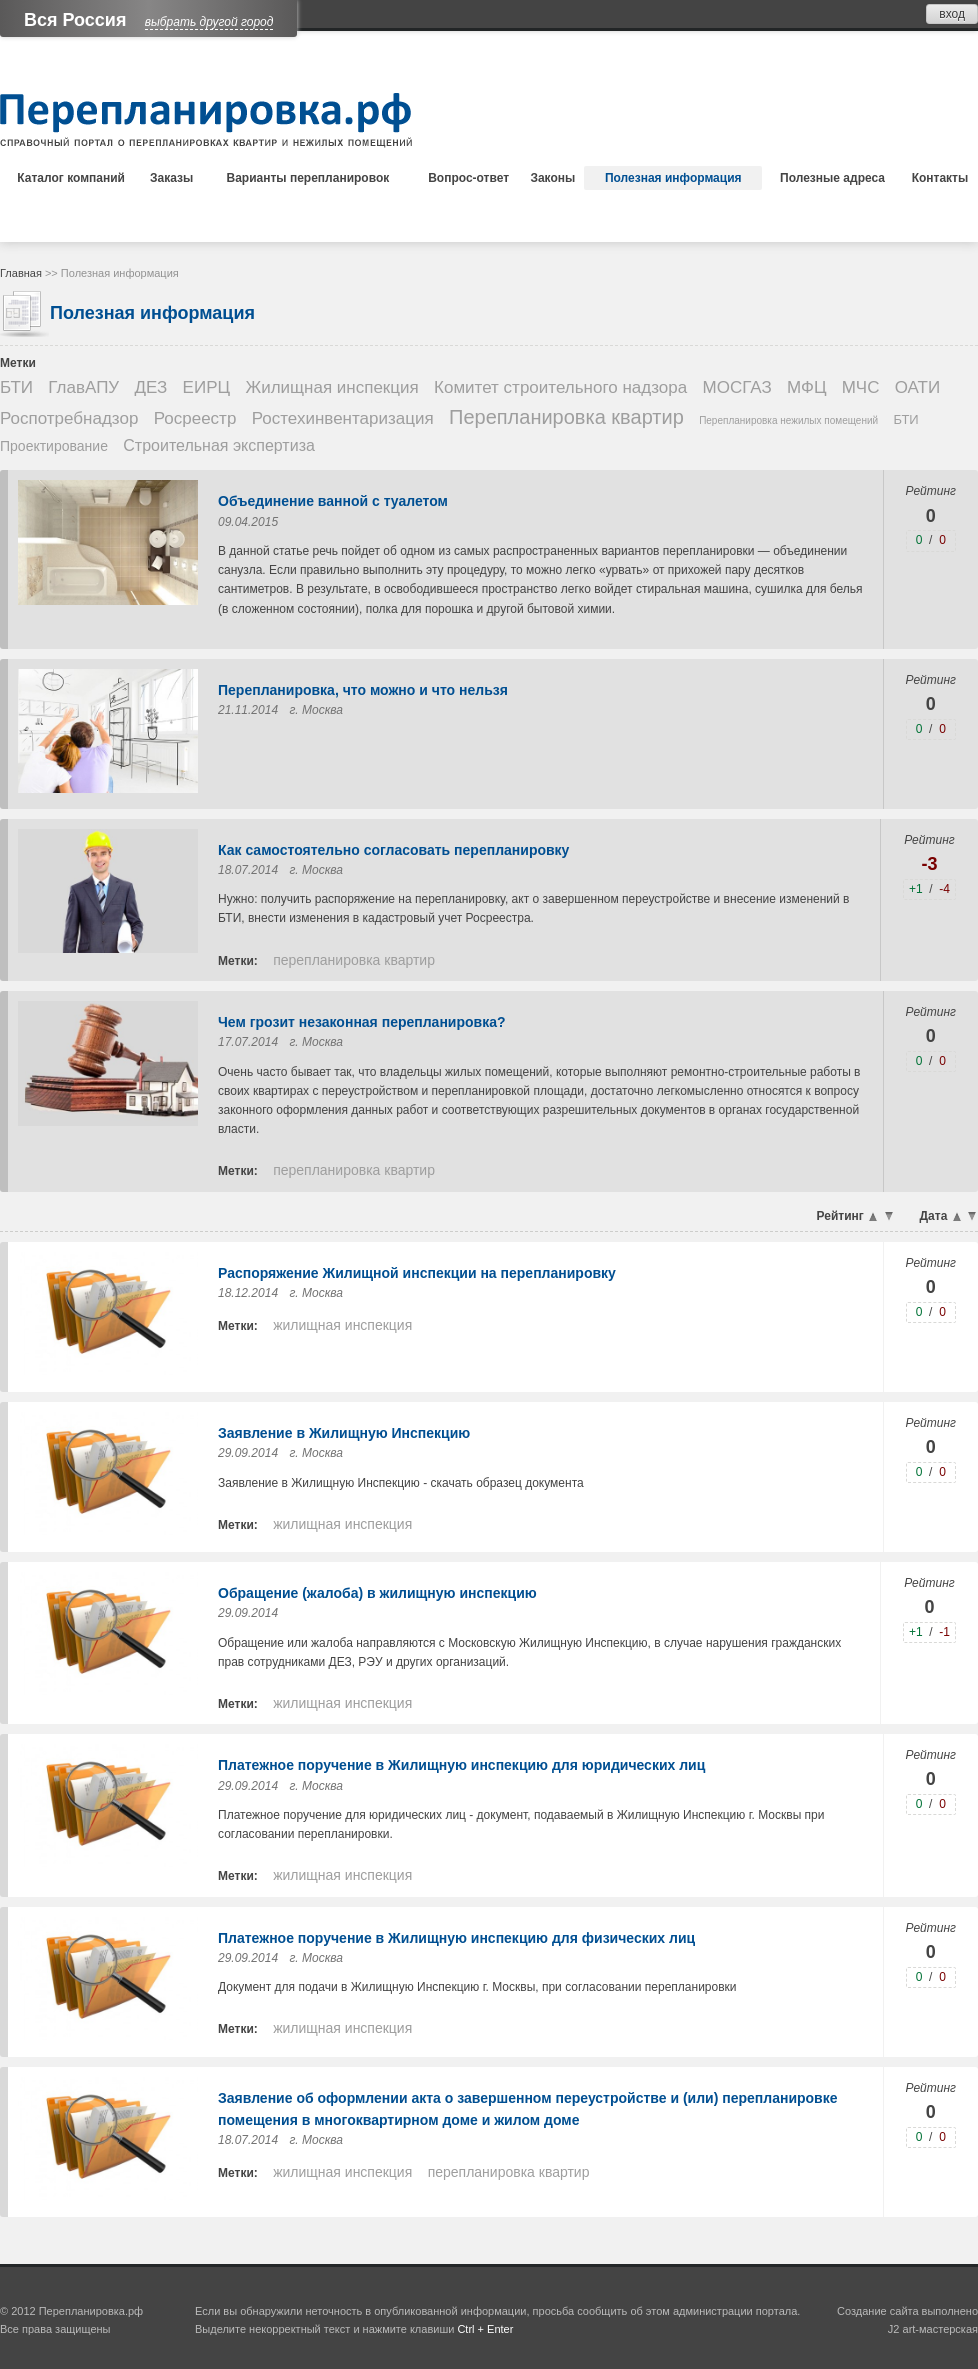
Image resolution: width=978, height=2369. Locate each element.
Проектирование (54, 446)
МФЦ (806, 387)
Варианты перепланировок (308, 178)
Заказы (171, 178)
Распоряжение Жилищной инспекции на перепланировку (417, 1273)
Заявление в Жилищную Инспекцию (344, 1433)
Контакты (940, 178)
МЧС (861, 387)
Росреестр (195, 418)
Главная (21, 273)
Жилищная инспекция (331, 387)
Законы (552, 178)
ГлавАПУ (83, 387)
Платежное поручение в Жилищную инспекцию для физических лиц (456, 1938)
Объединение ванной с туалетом (333, 501)
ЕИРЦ (206, 387)
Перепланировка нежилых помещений (788, 420)
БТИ (16, 387)
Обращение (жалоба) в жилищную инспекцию (377, 1593)
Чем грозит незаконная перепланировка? (362, 1022)
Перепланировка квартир (566, 417)
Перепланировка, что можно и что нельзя (363, 690)
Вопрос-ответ (468, 178)
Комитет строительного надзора (560, 387)
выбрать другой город (209, 22)
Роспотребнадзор (69, 418)
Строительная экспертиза (219, 445)
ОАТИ (917, 387)
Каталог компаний (71, 178)
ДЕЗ (151, 387)
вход (952, 14)
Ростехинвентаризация (343, 418)
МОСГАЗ (737, 387)
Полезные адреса (832, 178)
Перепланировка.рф (91, 2311)
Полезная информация (673, 178)
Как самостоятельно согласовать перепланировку (393, 850)
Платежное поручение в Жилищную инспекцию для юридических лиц (461, 1765)
